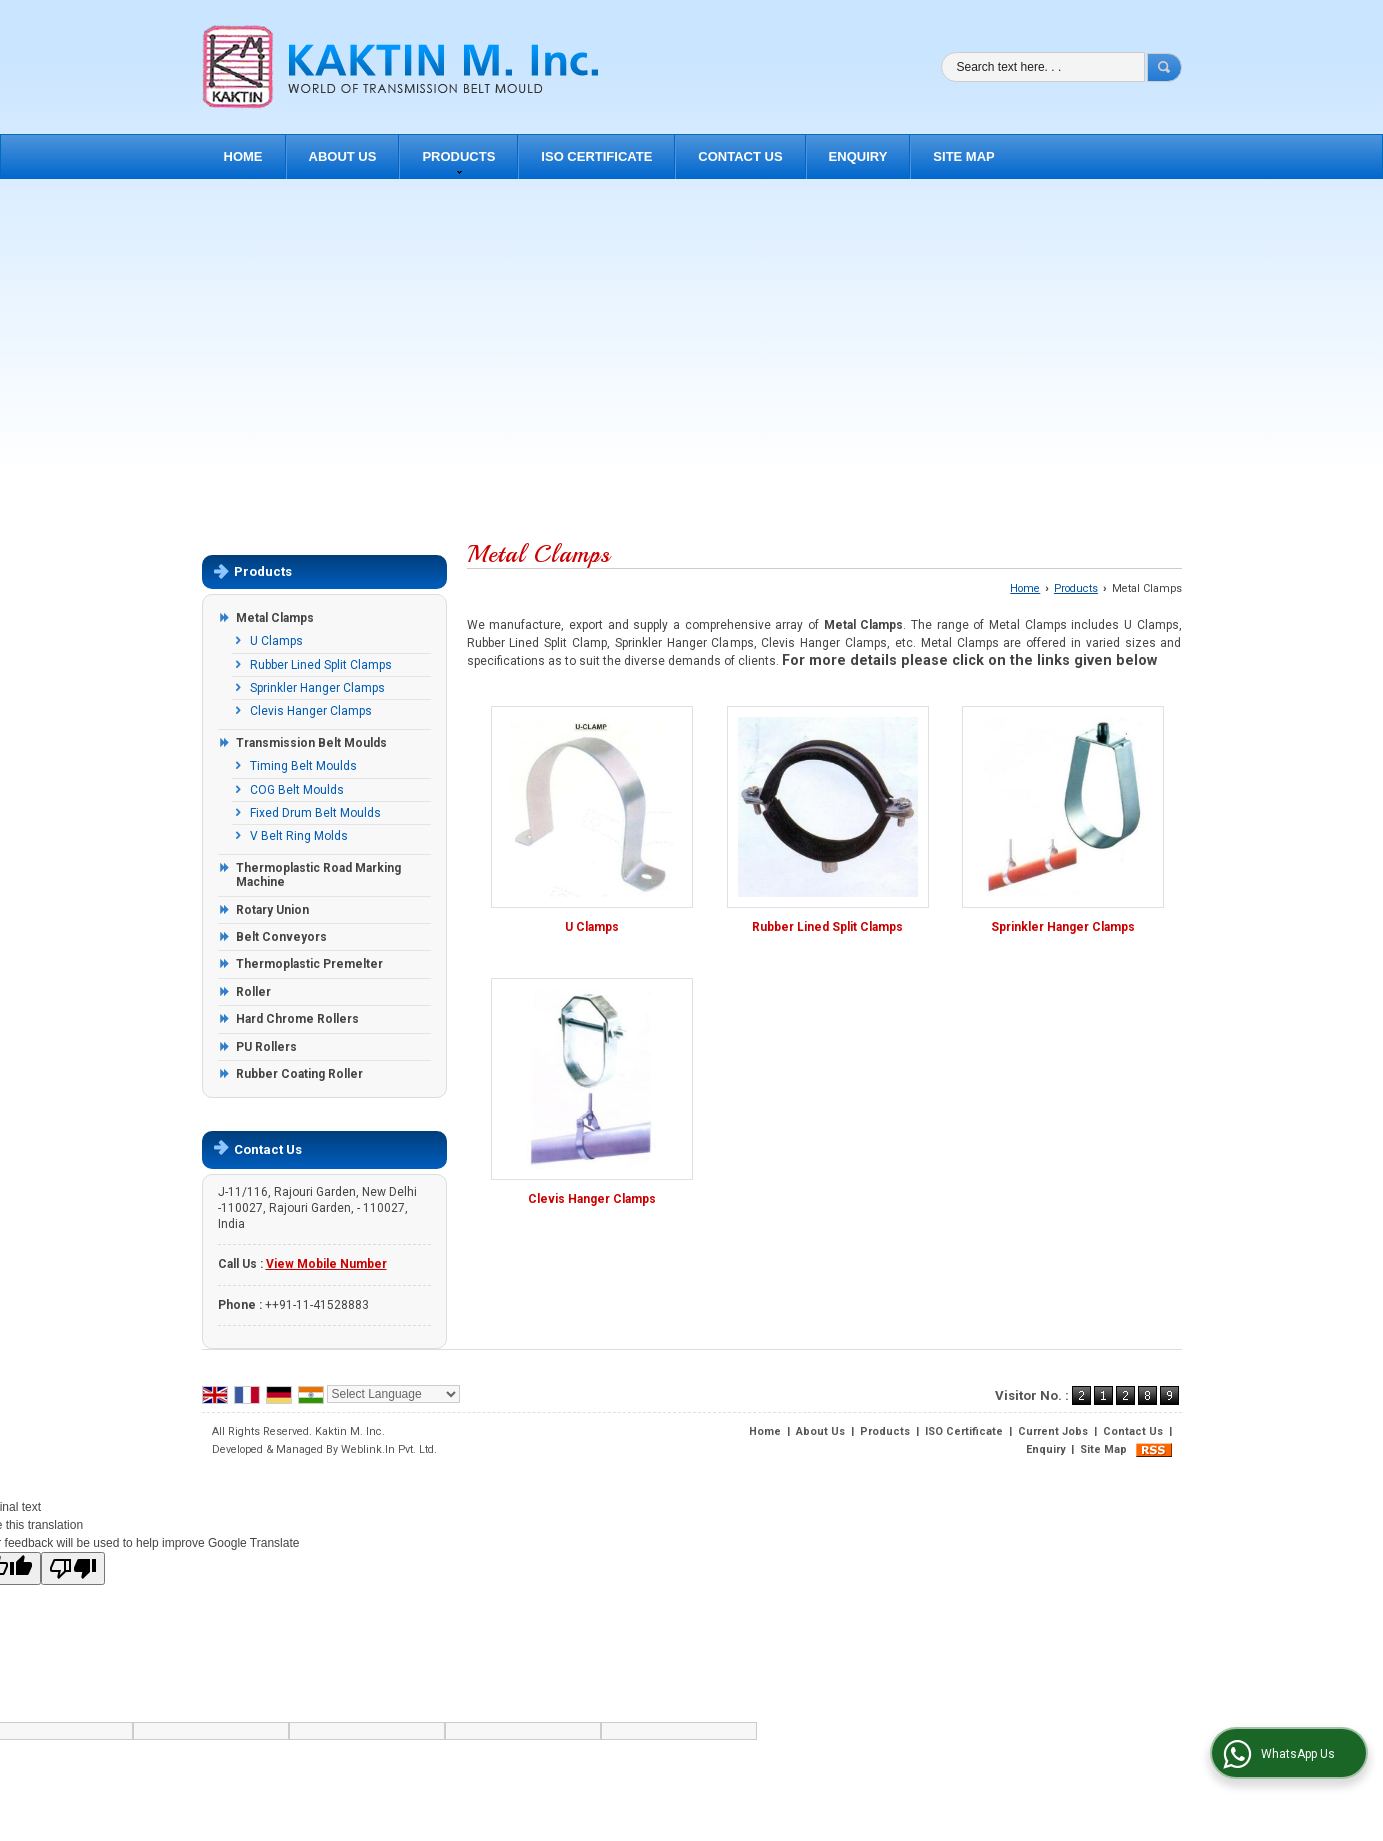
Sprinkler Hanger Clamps (317, 688)
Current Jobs (1053, 1431)
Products (458, 161)
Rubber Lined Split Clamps (321, 665)
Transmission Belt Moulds (311, 743)
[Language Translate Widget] (393, 1394)
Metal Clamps (275, 618)
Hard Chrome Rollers (297, 1019)
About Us (343, 156)
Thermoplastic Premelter (309, 964)
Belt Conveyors (281, 937)
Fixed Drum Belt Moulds (315, 813)
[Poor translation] (73, 1568)
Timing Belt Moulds (303, 766)
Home (243, 156)
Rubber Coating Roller (299, 1074)
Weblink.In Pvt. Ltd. (389, 1449)
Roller (253, 992)
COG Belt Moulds (297, 790)
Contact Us (740, 156)
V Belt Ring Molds (299, 836)
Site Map (963, 156)
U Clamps (276, 641)
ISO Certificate (596, 156)
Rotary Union (272, 910)
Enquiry (858, 156)
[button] (326, 1264)
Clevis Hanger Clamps (311, 711)
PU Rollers (266, 1047)
